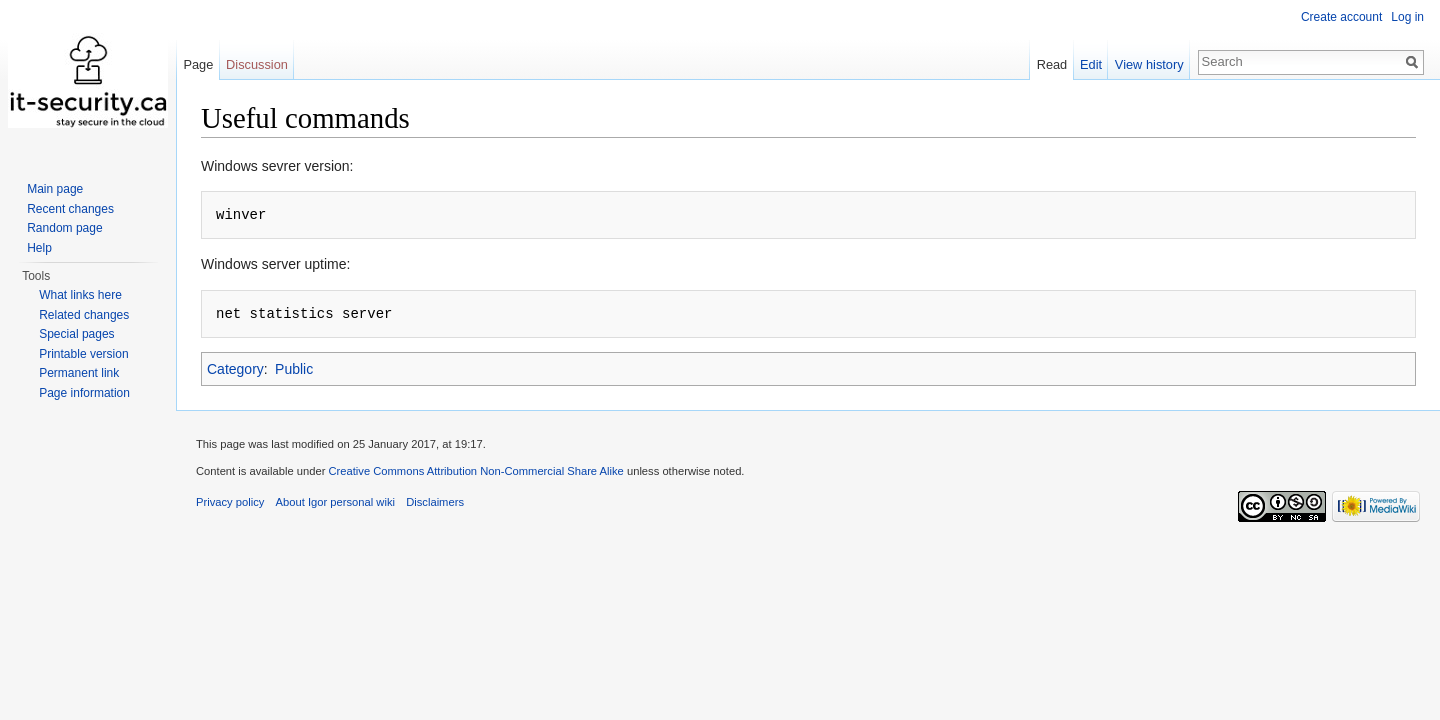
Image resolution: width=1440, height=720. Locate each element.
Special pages (76, 334)
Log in (1407, 17)
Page (198, 64)
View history (1149, 64)
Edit (1091, 64)
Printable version (83, 354)
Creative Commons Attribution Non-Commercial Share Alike (475, 471)
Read (1052, 64)
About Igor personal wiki (335, 502)
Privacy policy (230, 502)
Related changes (84, 315)
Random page (64, 228)
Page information (84, 393)
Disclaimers (435, 502)
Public (294, 369)
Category (235, 369)
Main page (55, 189)
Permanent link (79, 373)
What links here (80, 295)
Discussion (257, 64)
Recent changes (70, 209)
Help (39, 248)
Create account (1341, 17)
